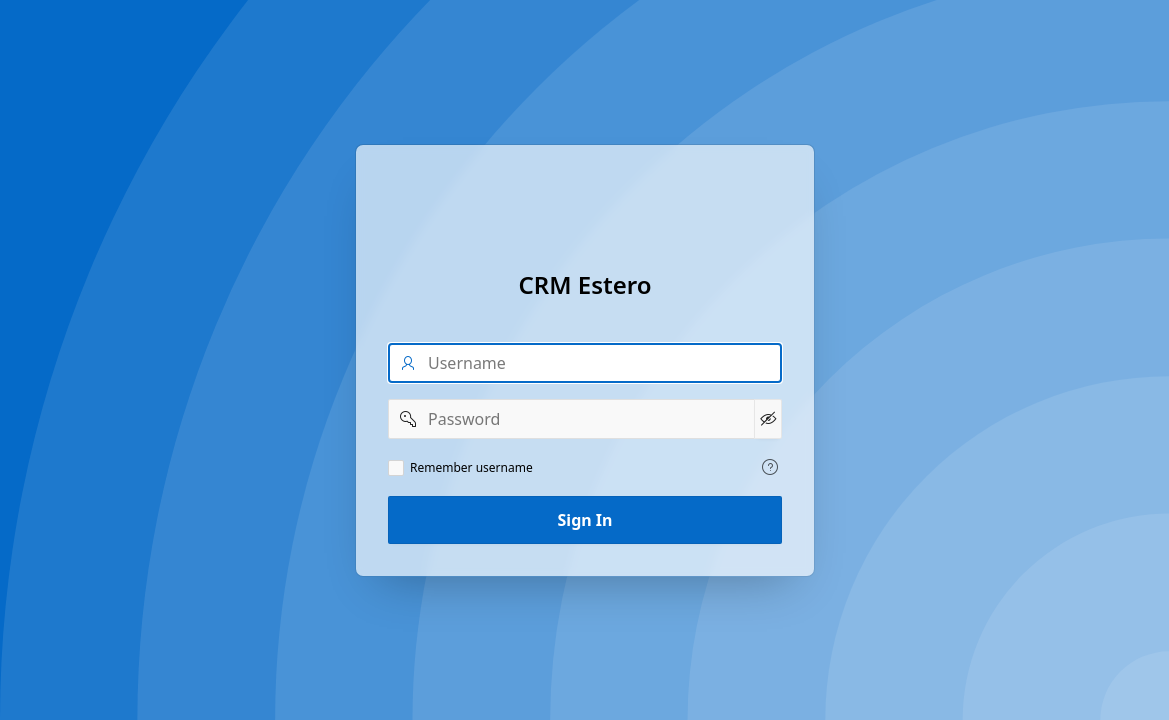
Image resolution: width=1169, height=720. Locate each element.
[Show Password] (767, 419)
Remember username (471, 468)
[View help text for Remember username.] (770, 467)
